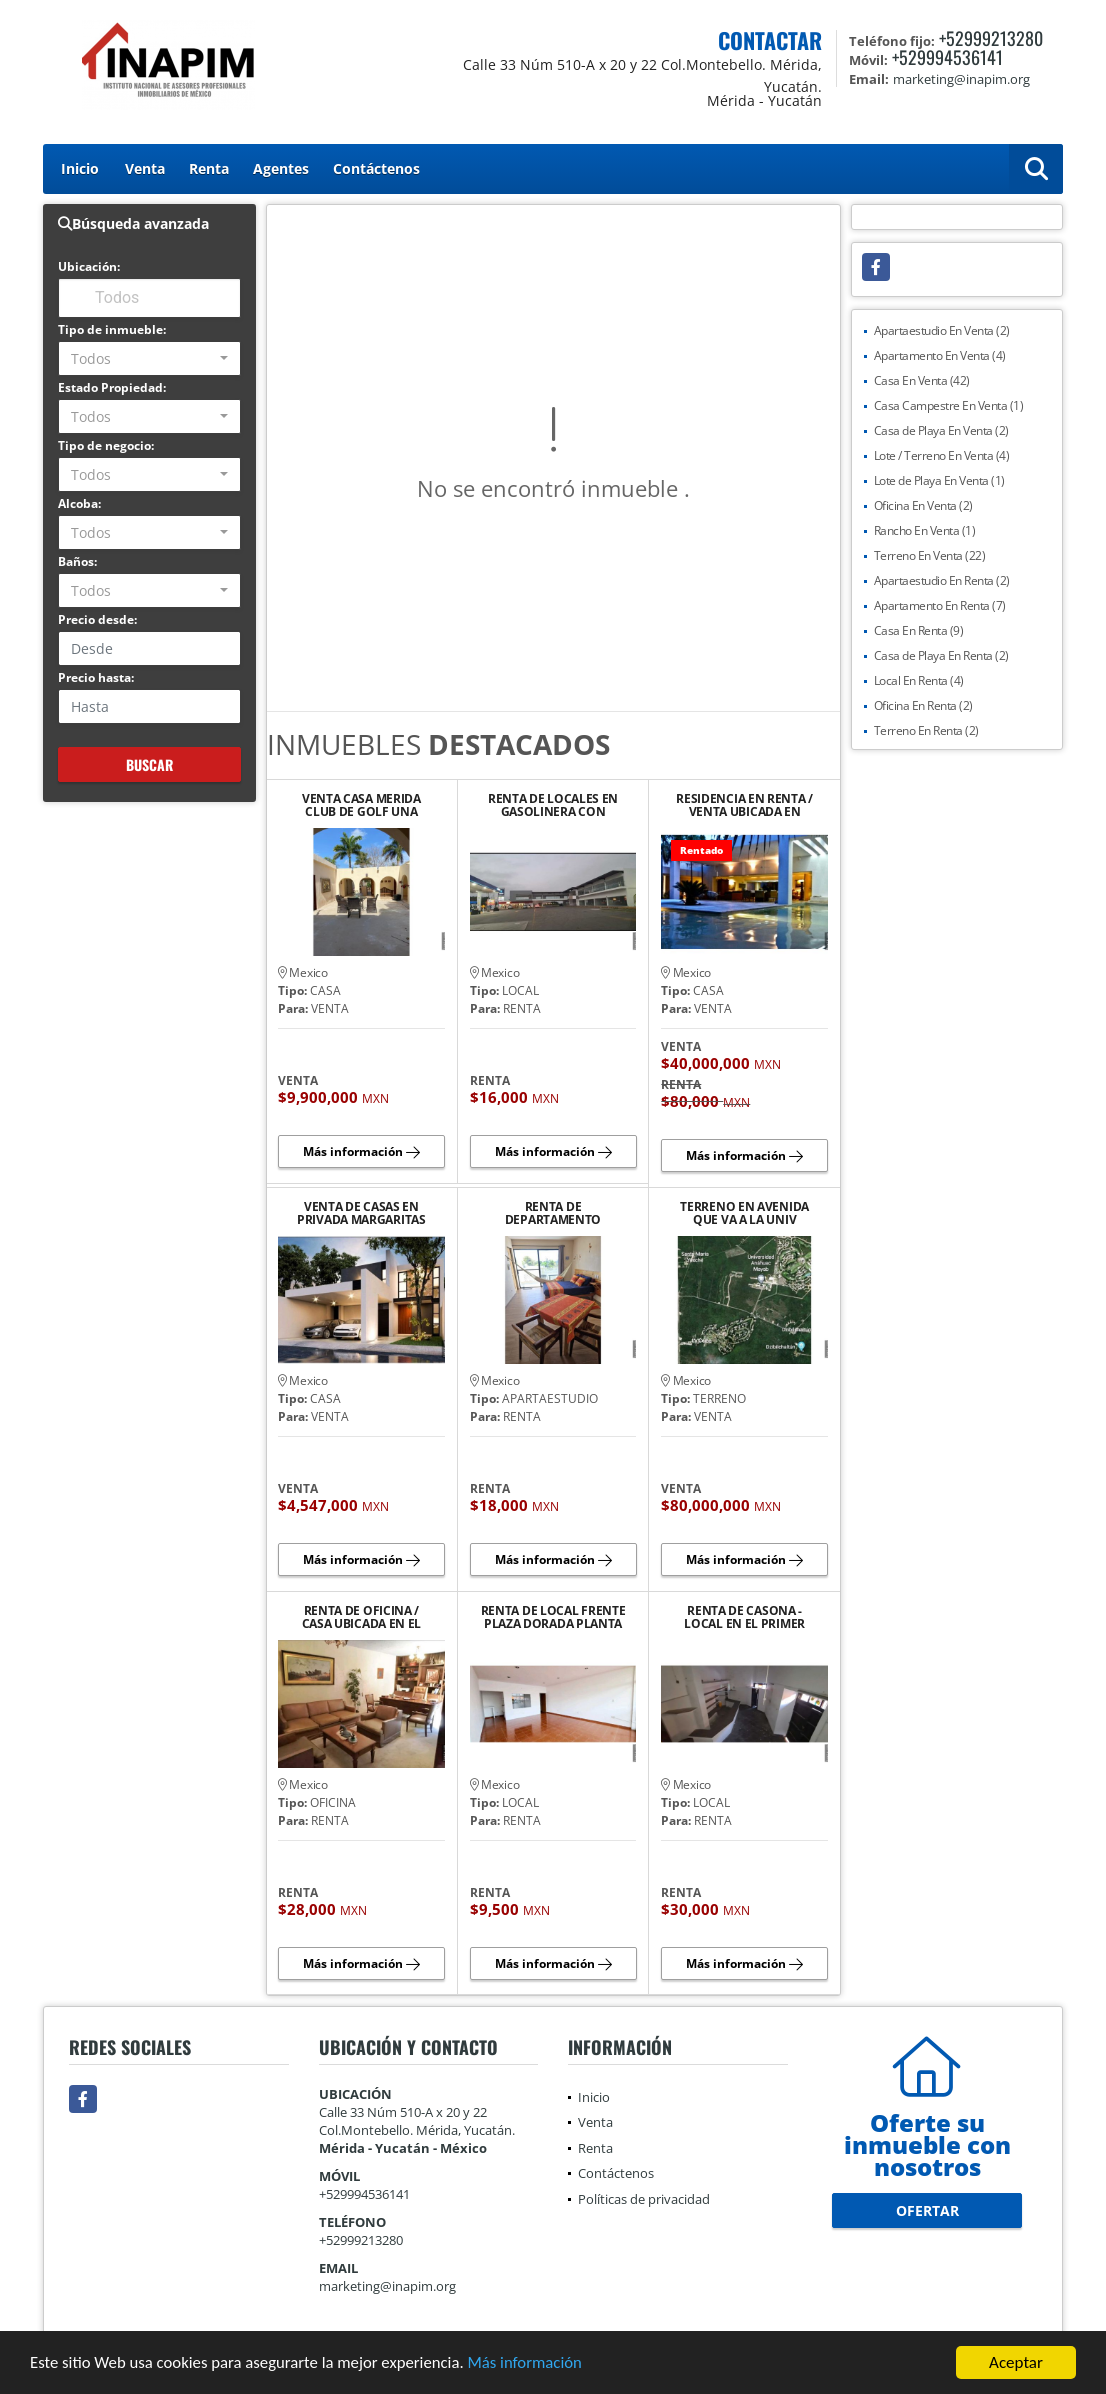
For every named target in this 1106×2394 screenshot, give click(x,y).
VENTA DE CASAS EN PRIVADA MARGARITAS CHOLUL (361, 1213)
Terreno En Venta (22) (930, 555)
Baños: (77, 561)
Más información (533, 2363)
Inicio (80, 168)
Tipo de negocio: (106, 445)
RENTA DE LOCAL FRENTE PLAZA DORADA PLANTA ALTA (553, 1617)
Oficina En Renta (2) (923, 705)
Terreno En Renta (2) (926, 730)
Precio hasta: (96, 677)
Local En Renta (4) (919, 680)
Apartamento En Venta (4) (940, 355)
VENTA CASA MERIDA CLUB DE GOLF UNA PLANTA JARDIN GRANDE (361, 805)
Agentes (281, 168)
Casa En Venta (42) (922, 380)
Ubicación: (89, 266)
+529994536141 (947, 57)
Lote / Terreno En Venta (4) (942, 455)
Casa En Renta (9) (919, 630)
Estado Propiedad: (112, 387)
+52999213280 (991, 38)
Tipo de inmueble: (112, 329)
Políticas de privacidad (644, 2199)
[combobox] (149, 358)
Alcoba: (79, 503)
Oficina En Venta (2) (923, 505)
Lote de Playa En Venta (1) (939, 480)
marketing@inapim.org (387, 2286)
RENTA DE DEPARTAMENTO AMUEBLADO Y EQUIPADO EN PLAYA (553, 1213)
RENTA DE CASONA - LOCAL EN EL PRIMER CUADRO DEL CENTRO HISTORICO (745, 1617)
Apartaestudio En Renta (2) (942, 580)
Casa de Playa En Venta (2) (941, 430)
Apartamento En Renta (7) (940, 605)
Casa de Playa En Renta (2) (941, 655)
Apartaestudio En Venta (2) (942, 330)
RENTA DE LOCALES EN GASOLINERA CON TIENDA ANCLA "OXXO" (553, 805)
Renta (209, 168)
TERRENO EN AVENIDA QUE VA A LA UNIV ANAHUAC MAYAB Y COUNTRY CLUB (744, 1213)
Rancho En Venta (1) (925, 530)
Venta (145, 168)
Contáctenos (376, 168)
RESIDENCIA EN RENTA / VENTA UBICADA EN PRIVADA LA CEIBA (744, 805)
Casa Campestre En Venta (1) (949, 405)
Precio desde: (97, 619)
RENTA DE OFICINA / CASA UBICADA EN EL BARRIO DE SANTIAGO (362, 1617)
